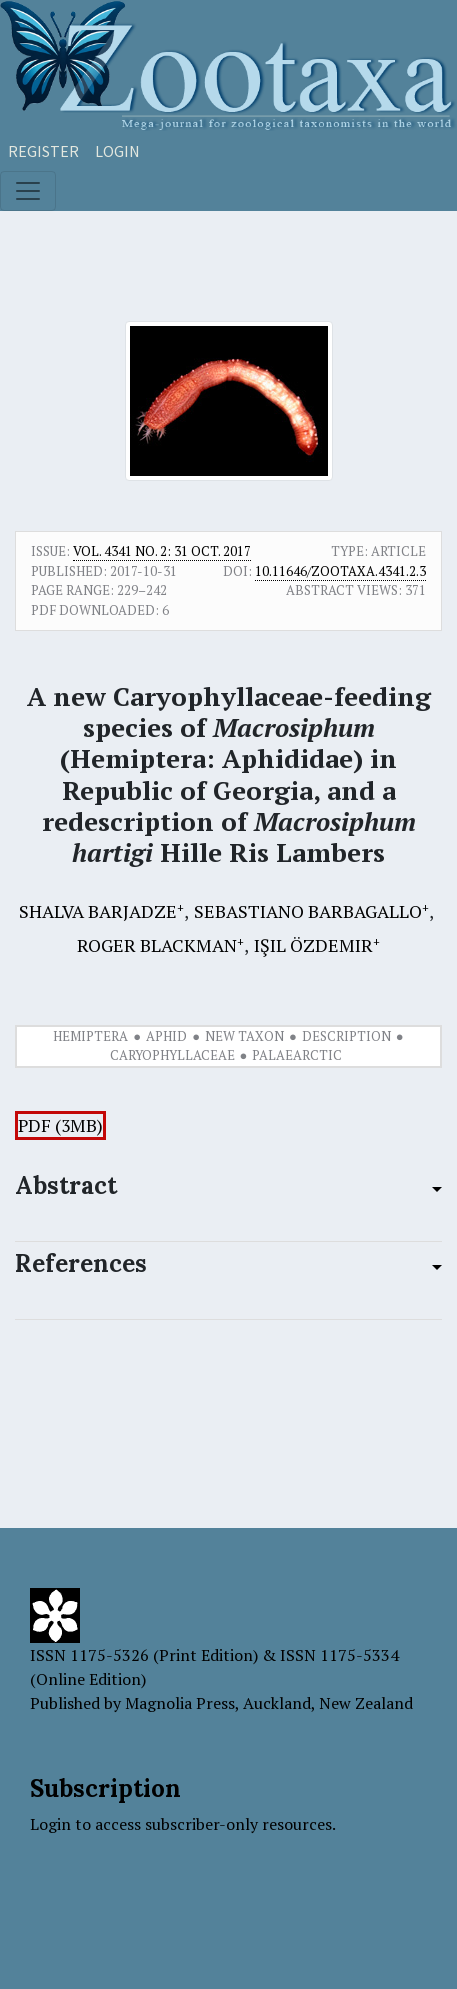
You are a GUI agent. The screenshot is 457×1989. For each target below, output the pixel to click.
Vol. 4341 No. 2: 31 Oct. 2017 (162, 551)
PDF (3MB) (60, 1125)
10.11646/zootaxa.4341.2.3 (340, 571)
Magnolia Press (180, 1703)
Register (43, 151)
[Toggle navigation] (28, 191)
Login (117, 151)
